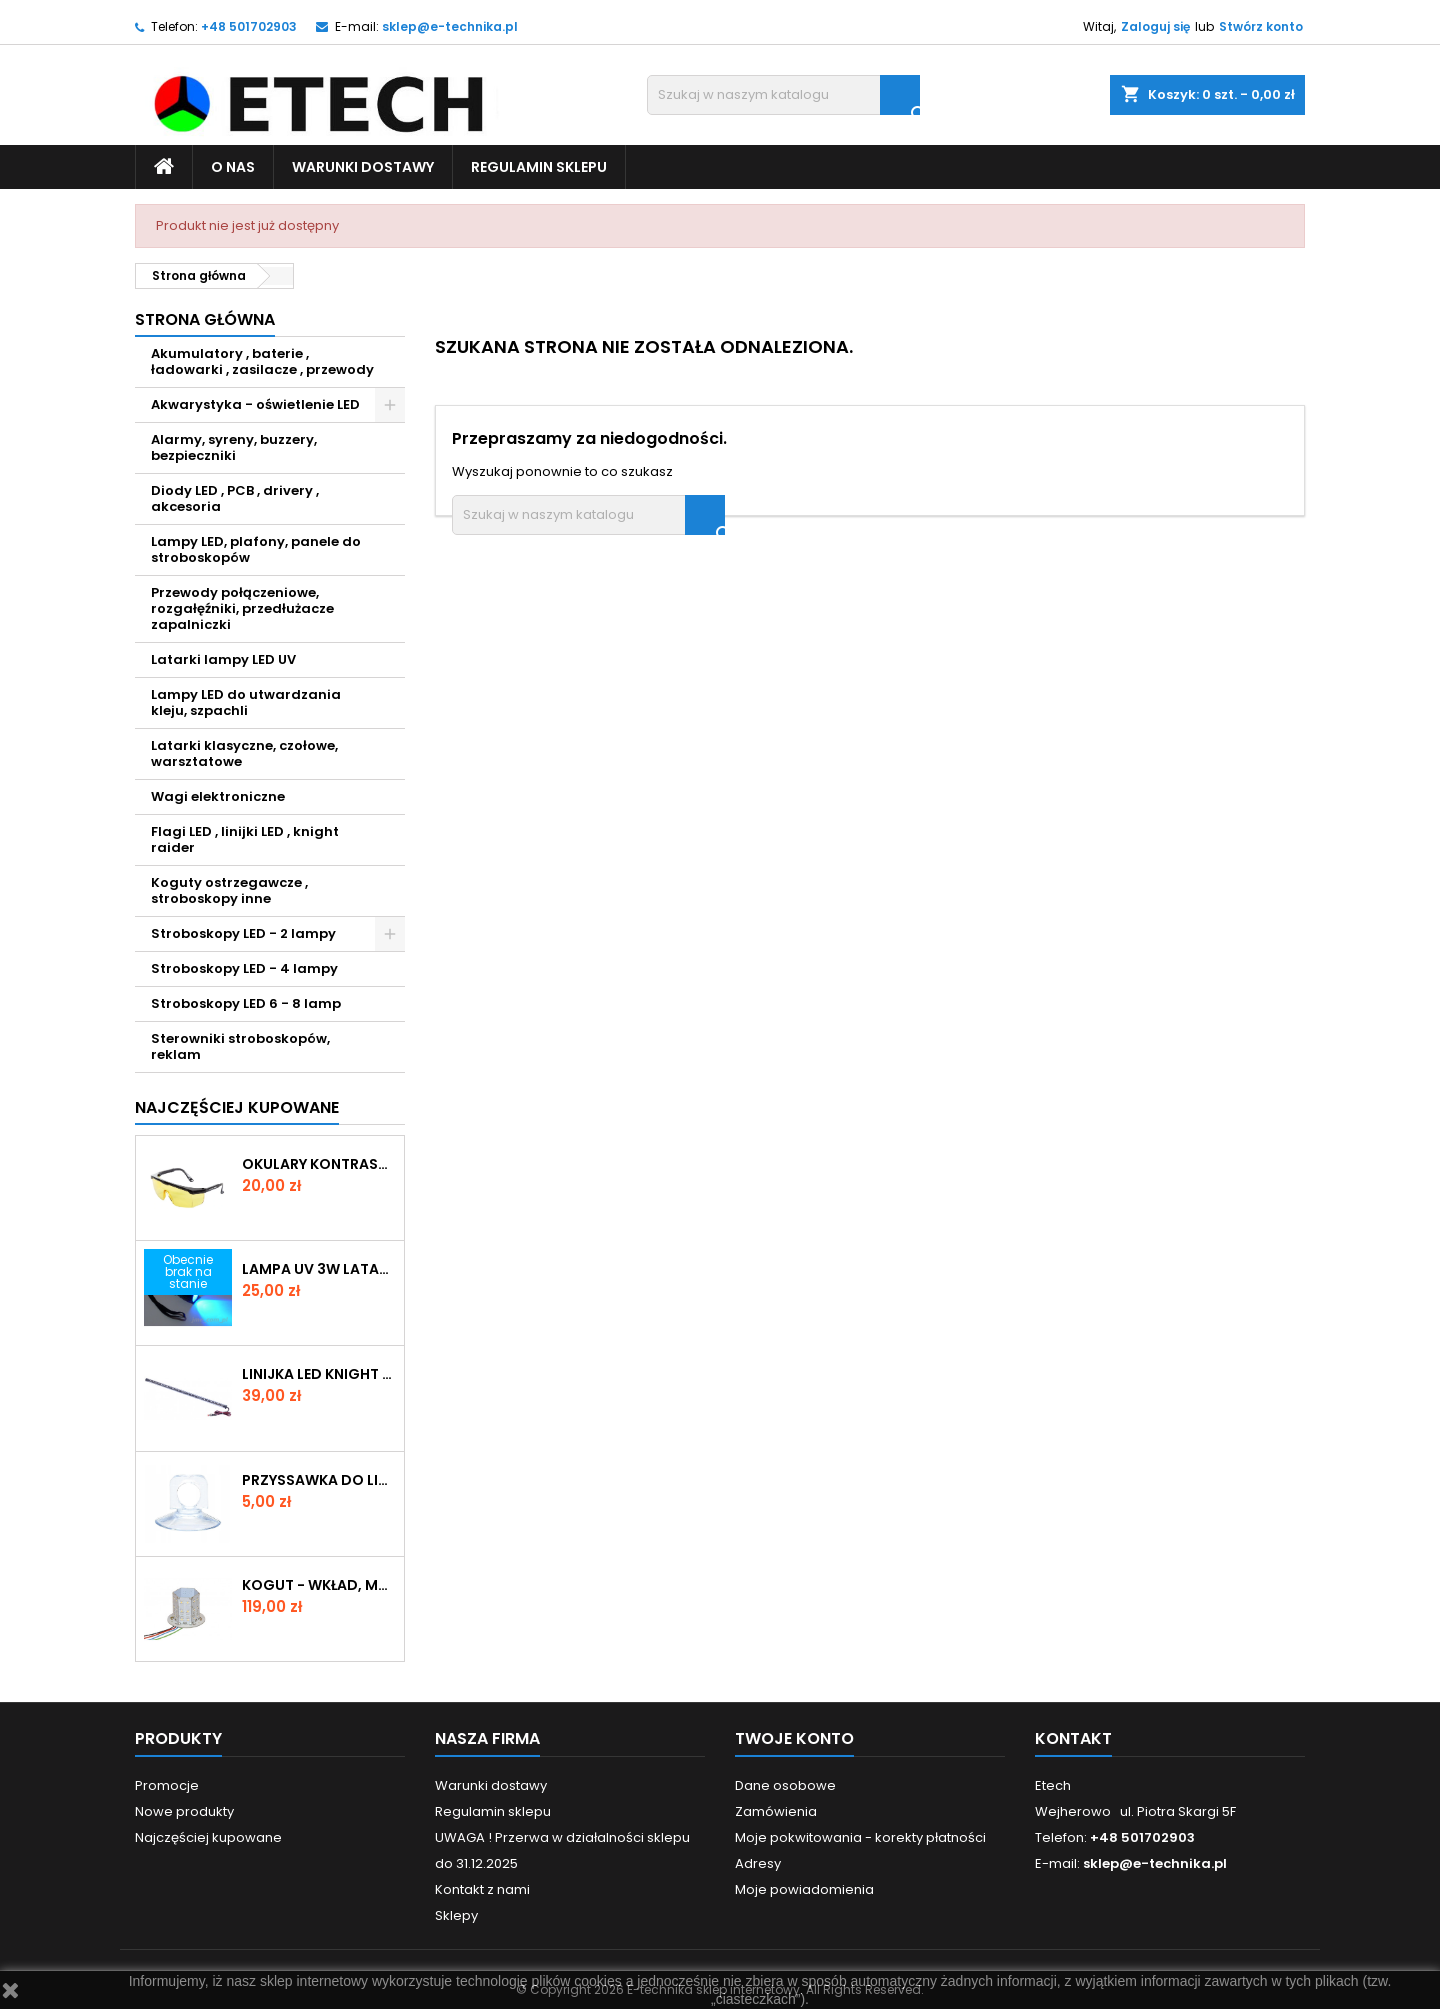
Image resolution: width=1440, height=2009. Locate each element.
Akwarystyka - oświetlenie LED (255, 404)
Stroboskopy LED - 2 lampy (243, 933)
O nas (233, 167)
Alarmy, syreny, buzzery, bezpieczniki (234, 447)
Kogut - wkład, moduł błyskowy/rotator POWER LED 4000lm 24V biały (319, 1585)
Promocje (167, 1785)
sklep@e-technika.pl (450, 26)
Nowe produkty (184, 1811)
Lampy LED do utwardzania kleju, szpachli (246, 702)
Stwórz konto (1261, 26)
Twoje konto (794, 1738)
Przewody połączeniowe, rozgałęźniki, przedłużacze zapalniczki (242, 608)
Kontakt (1073, 1738)
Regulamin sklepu (539, 167)
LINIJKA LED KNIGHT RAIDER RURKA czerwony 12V (319, 1374)
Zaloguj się (1155, 26)
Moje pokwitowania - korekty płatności (860, 1837)
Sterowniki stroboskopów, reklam (240, 1046)
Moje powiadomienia (804, 1889)
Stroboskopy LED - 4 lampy (244, 968)
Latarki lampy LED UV (223, 659)
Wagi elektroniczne (218, 796)
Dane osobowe (785, 1785)
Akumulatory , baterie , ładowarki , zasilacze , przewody (262, 361)
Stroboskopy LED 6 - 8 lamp (246, 1003)
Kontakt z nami (482, 1889)
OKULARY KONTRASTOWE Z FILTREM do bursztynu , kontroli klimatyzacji (319, 1164)
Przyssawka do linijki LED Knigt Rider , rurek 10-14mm (319, 1480)
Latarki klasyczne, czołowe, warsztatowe (244, 753)
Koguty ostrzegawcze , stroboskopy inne (229, 890)
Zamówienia (776, 1811)
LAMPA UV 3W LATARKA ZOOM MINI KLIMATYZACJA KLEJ (319, 1269)
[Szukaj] (783, 95)
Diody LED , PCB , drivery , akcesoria (235, 498)
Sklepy (456, 1915)
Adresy (758, 1863)
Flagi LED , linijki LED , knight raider (245, 839)
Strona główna (205, 319)
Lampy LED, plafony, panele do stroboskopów (256, 549)
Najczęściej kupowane (208, 1837)
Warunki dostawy (363, 167)
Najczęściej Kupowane (237, 1107)
